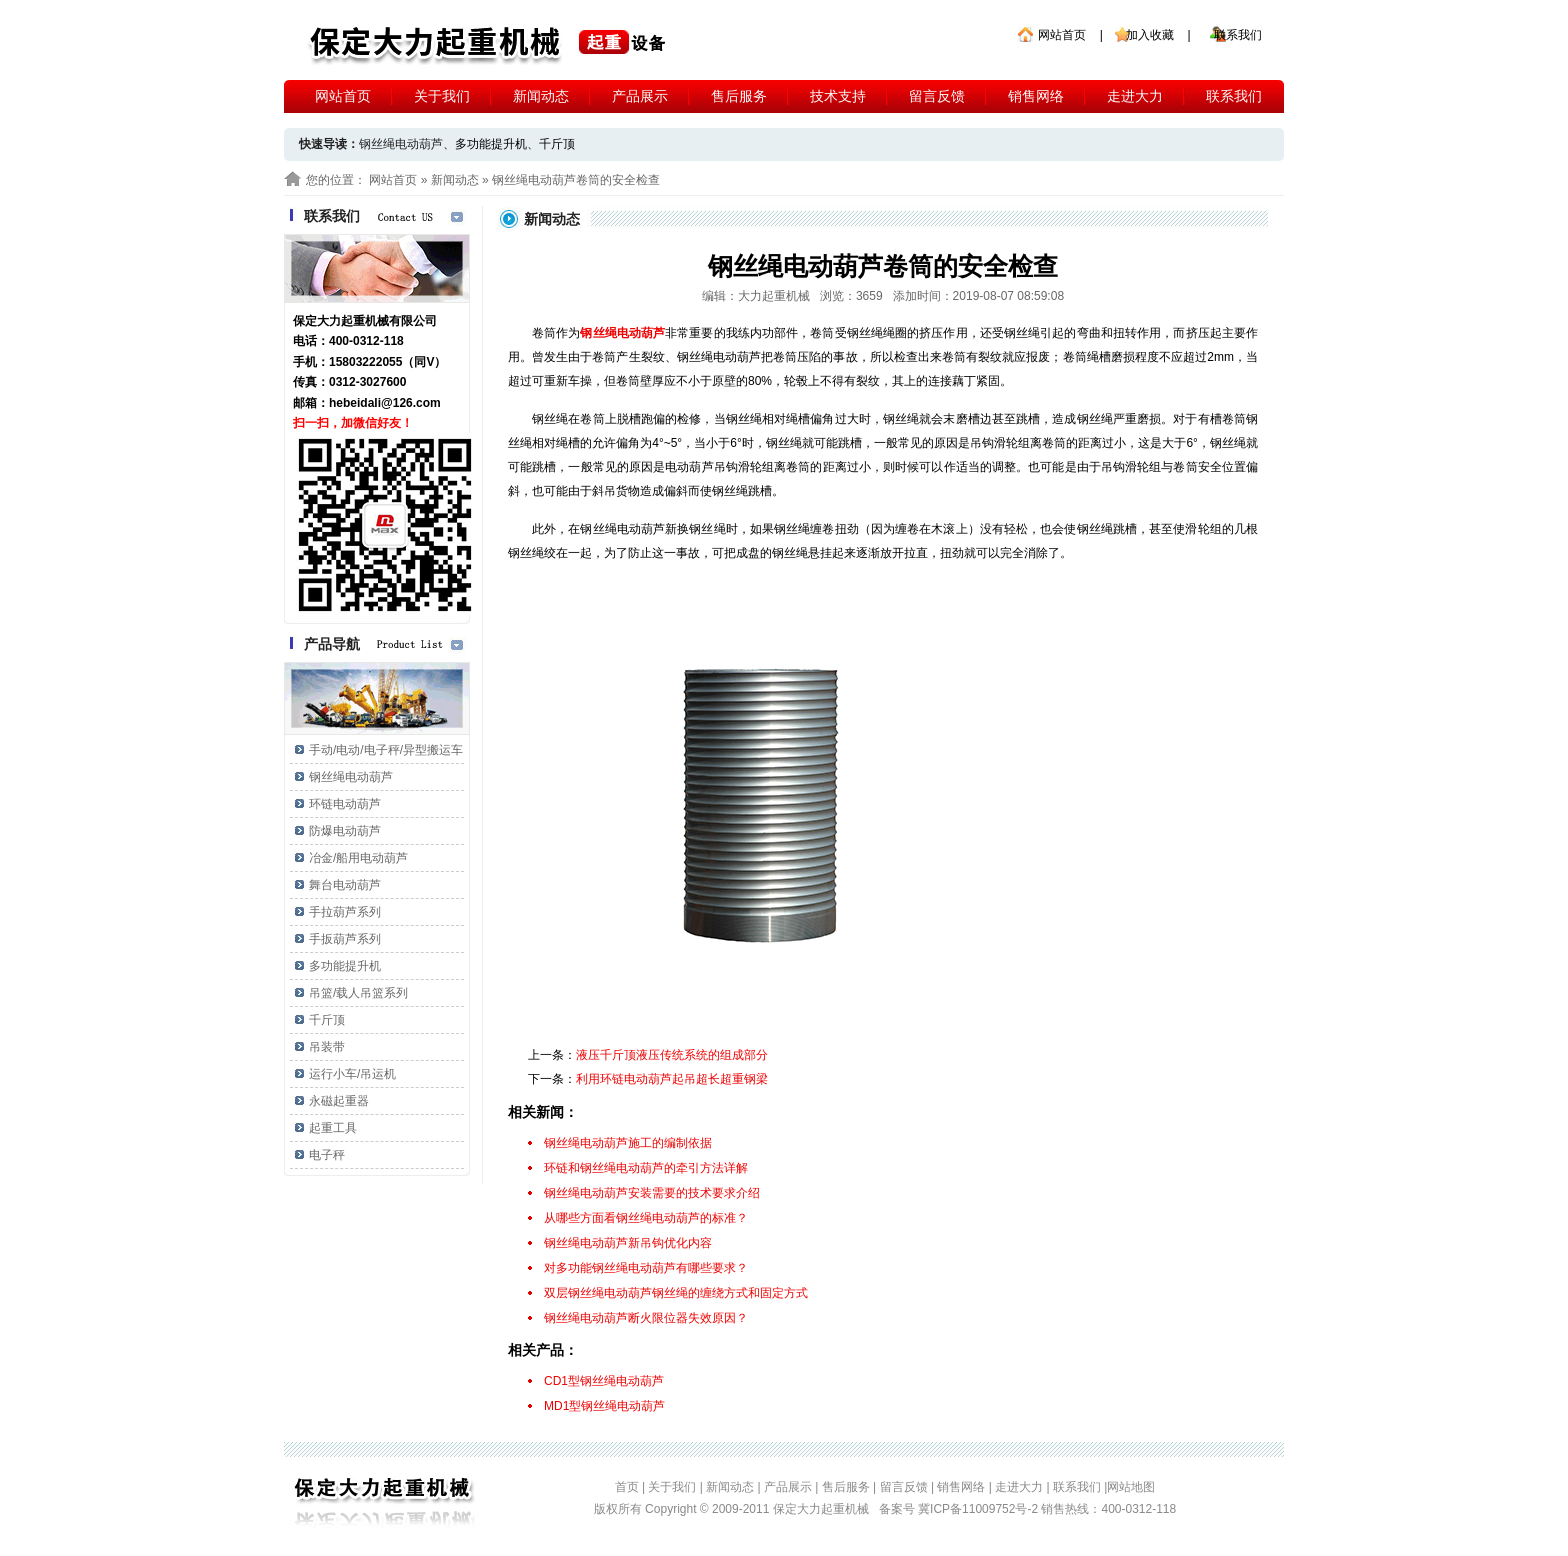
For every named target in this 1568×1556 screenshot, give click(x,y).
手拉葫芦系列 (345, 912)
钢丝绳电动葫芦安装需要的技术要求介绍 (652, 1193)
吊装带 (327, 1047)
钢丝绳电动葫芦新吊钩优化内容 (628, 1243)
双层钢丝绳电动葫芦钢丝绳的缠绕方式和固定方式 (676, 1293)
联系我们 (1238, 35)
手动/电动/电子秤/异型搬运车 (386, 750)
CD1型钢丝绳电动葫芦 (604, 1381)
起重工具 (333, 1128)
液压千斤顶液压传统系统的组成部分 (672, 1055)
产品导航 (332, 644)
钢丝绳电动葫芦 (351, 777)
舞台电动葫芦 (345, 885)
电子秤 (327, 1155)
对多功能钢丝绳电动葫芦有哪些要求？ (646, 1268)
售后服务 (739, 96)
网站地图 (1131, 1487)
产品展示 (640, 96)
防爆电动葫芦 (345, 831)
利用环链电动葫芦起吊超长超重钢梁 (672, 1079)
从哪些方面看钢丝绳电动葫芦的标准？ (646, 1218)
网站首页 (1062, 35)
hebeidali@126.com (385, 403)
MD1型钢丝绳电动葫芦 (604, 1406)
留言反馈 (937, 96)
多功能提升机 (491, 144)
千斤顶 (557, 144)
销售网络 (1036, 96)
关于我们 (442, 96)
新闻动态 (541, 96)
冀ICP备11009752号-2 (979, 1509)
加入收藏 (1150, 35)
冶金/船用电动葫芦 (358, 858)
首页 (627, 1487)
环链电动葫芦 (345, 804)
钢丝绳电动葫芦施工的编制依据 (628, 1143)
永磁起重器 (339, 1101)
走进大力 (1135, 96)
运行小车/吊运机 (352, 1074)
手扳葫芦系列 (345, 939)
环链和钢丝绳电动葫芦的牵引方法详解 (646, 1168)
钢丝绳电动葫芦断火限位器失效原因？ (646, 1318)
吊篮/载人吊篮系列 (358, 993)
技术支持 (838, 96)
